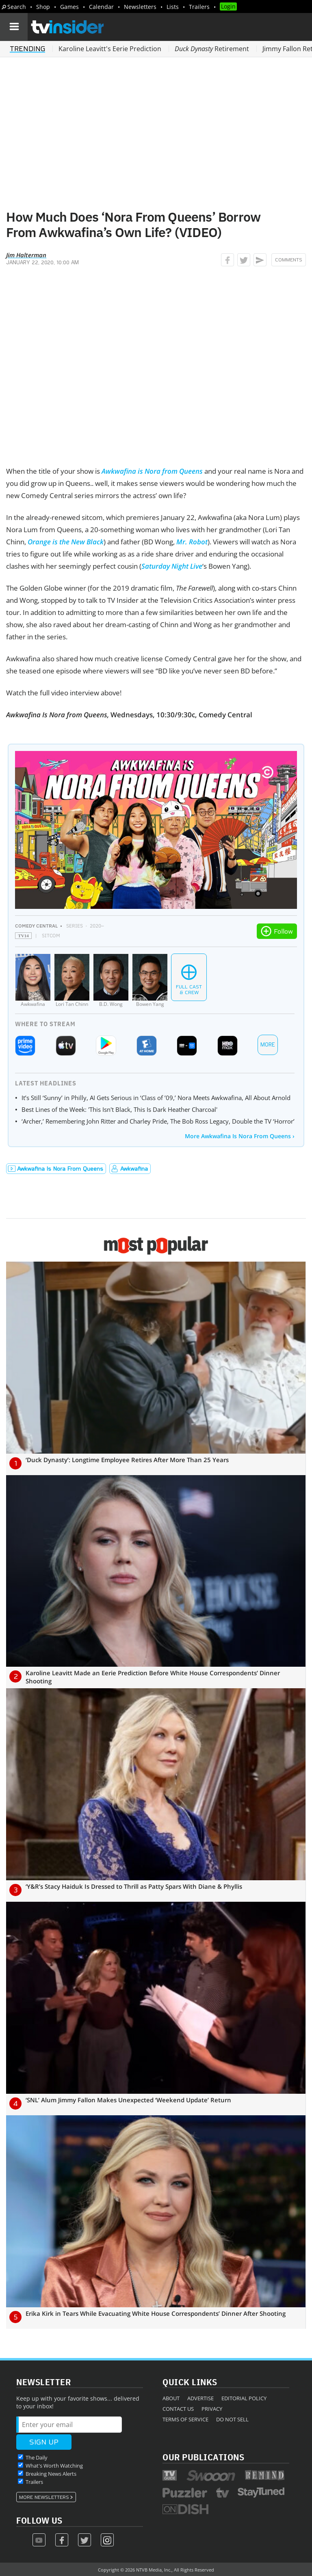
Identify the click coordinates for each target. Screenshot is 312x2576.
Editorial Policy (243, 2398)
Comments (288, 260)
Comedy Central (36, 926)
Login (228, 6)
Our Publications (203, 2457)
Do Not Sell (232, 2419)
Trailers (199, 7)
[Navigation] (14, 27)
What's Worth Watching (54, 2465)
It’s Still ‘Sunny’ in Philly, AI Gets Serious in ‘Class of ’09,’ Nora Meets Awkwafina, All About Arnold (156, 1098)
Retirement (212, 48)
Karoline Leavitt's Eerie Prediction (109, 48)
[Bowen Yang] (150, 981)
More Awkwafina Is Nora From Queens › (240, 1136)
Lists (173, 7)
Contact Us (178, 2408)
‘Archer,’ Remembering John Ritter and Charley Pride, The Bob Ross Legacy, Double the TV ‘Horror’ (158, 1121)
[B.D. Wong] (111, 981)
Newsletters (140, 7)
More (267, 1045)
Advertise (200, 2398)
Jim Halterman (26, 255)
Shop (43, 7)
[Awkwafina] (33, 981)
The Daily (37, 2457)
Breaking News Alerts (51, 2473)
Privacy (212, 2408)
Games (69, 7)
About (171, 2398)
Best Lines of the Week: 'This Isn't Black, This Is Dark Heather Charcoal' (119, 1109)
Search (16, 7)
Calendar (101, 7)
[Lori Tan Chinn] (72, 981)
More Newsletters (44, 2497)
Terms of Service (185, 2419)
